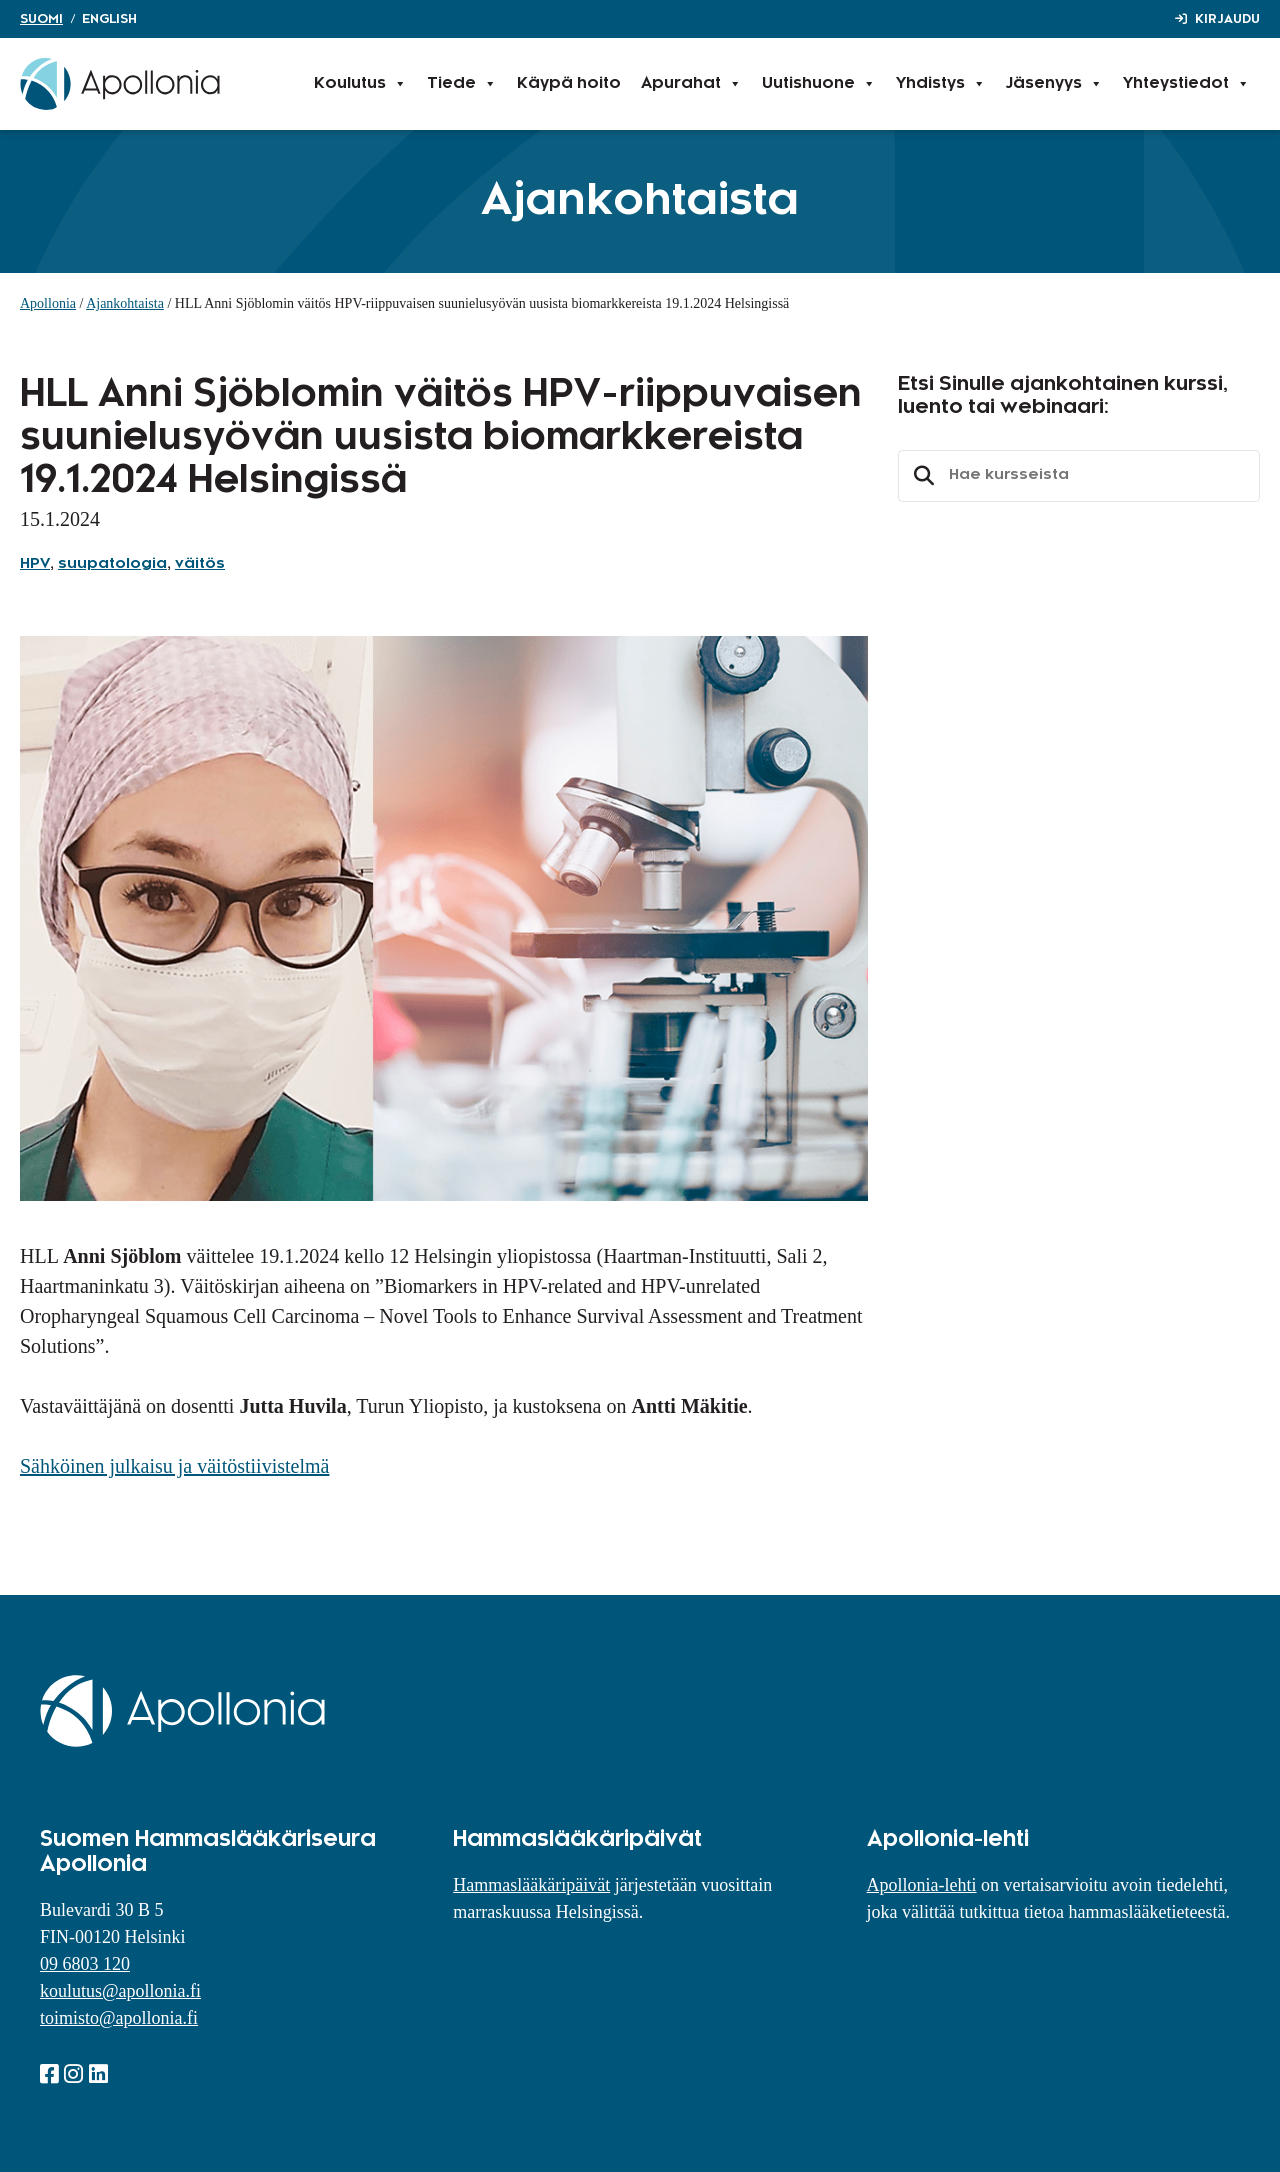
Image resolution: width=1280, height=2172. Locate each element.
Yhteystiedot (1186, 84)
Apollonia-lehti (922, 1885)
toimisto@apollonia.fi (119, 2018)
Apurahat (691, 84)
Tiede (462, 84)
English (109, 19)
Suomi (41, 19)
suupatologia (112, 564)
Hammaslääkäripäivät (531, 1885)
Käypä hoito (569, 83)
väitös (200, 564)
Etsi (921, 476)
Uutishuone (819, 84)
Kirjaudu (1227, 19)
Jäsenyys (1054, 84)
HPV (35, 564)
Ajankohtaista (125, 303)
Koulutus (360, 84)
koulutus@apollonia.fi (120, 1991)
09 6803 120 (85, 1964)
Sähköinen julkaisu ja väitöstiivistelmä (174, 1466)
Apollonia (48, 303)
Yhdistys (941, 84)
